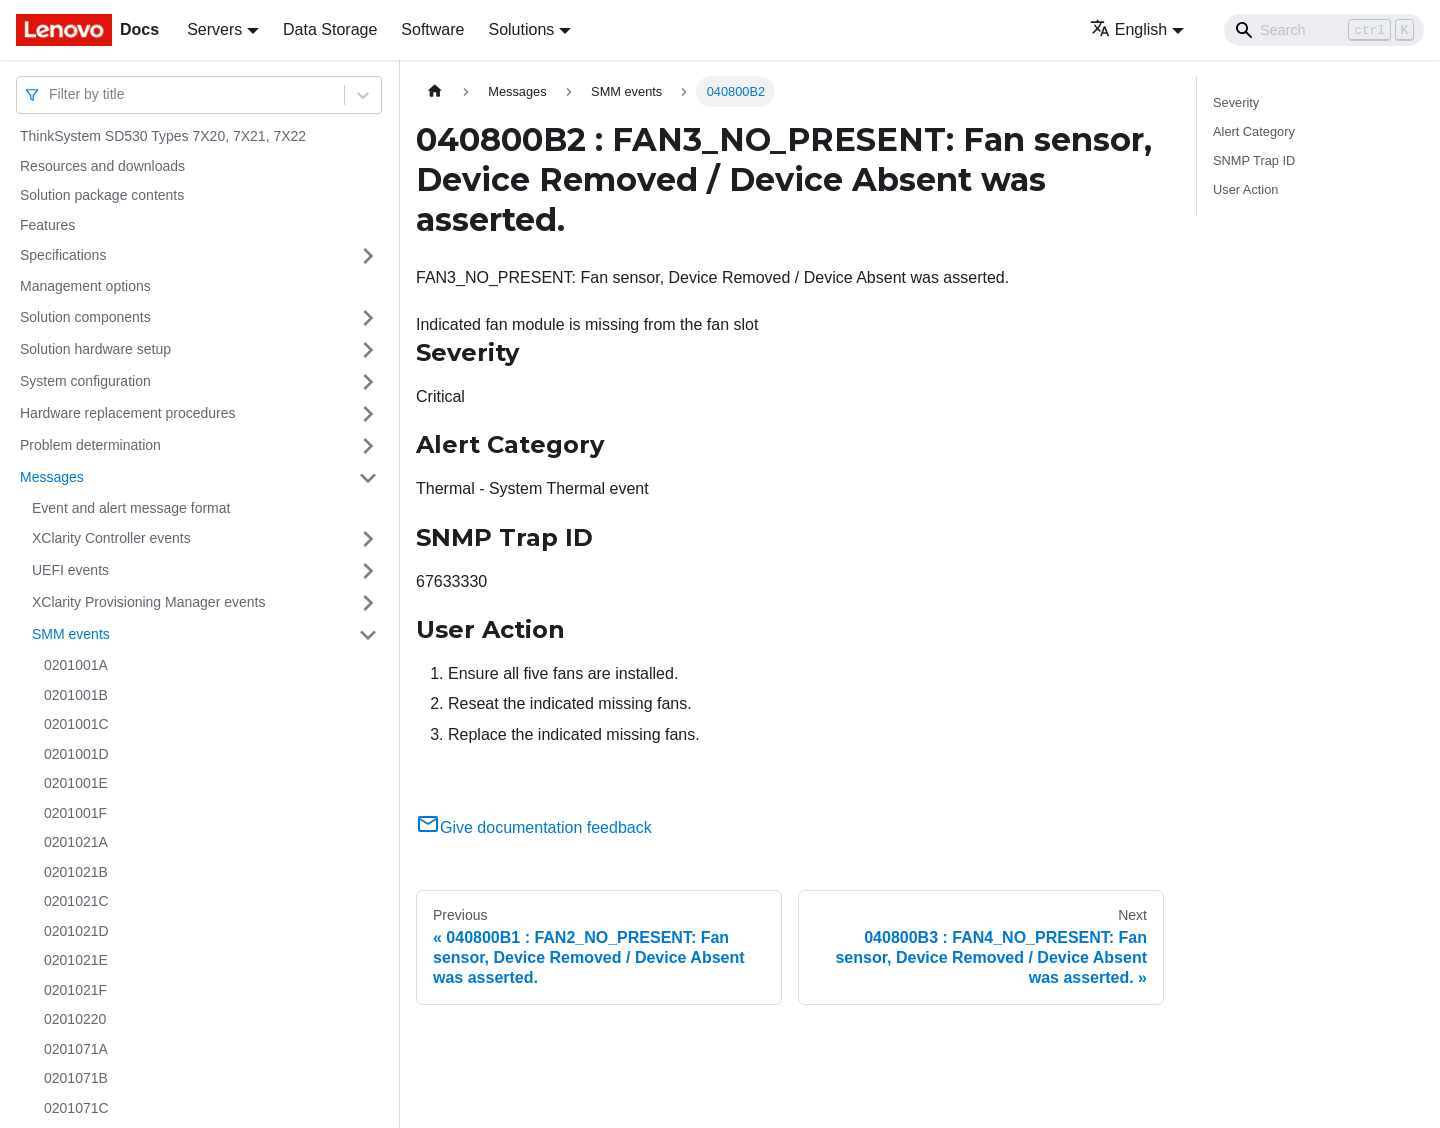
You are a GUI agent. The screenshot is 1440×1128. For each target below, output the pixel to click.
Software (432, 29)
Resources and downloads (102, 166)
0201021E (76, 960)
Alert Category (1254, 131)
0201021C (76, 901)
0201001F (75, 813)
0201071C (76, 1108)
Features (47, 225)
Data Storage (330, 29)
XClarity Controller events (111, 538)
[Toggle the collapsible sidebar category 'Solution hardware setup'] (368, 350)
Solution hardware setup (95, 349)
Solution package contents (102, 195)
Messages (52, 477)
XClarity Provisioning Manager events (148, 602)
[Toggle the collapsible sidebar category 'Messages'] (368, 478)
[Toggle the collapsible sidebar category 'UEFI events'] (368, 571)
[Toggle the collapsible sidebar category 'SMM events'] (368, 635)
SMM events (71, 634)
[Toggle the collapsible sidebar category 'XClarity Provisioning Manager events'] (368, 603)
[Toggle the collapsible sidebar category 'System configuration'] (368, 382)
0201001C (76, 724)
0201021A (76, 842)
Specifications (63, 255)
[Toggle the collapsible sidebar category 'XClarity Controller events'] (368, 539)
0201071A (76, 1049)
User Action (1245, 189)
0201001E (76, 783)
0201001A (76, 665)
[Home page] (435, 91)
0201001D (76, 754)
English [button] (1128, 29)
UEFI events (70, 570)
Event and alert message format (131, 508)
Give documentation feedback (534, 827)
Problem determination (90, 445)
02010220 (75, 1019)
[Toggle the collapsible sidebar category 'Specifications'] (368, 256)
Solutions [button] (521, 29)
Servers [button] (214, 29)
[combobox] (51, 94)
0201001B (76, 695)
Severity (1236, 102)
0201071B (76, 1078)
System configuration (85, 381)
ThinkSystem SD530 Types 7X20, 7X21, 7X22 (163, 136)
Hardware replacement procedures (128, 413)
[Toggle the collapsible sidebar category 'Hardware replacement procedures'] (368, 414)
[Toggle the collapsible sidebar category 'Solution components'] (368, 318)
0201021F (75, 990)
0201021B (76, 872)
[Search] (1324, 30)
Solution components (85, 317)
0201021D (76, 931)
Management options (85, 286)
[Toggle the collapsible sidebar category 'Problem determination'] (368, 446)
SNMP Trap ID (1254, 160)
